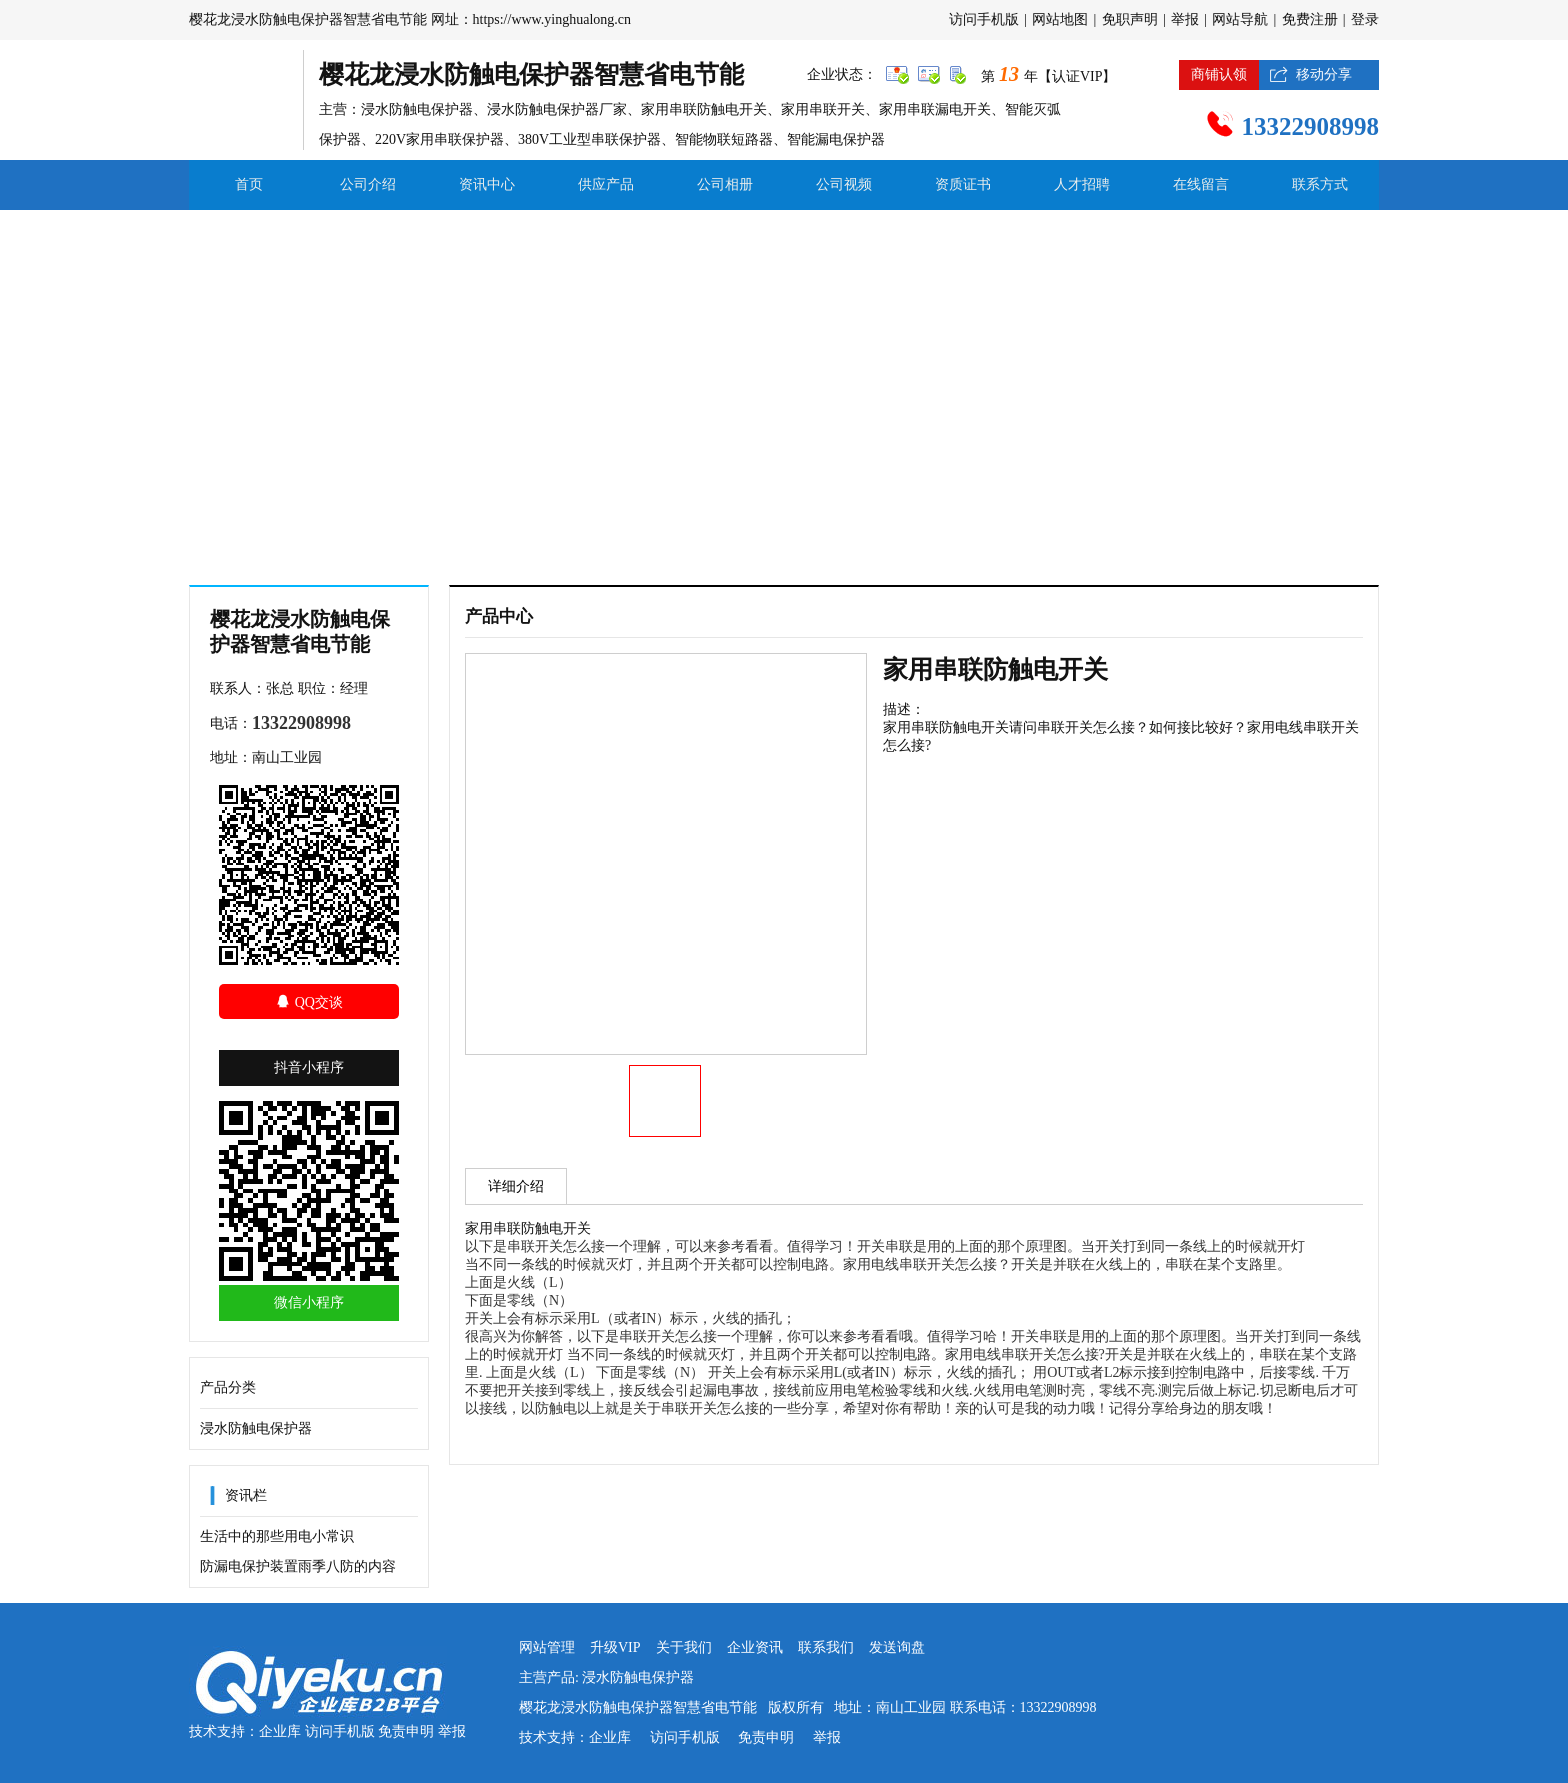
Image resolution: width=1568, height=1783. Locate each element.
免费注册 (1310, 19)
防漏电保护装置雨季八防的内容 (298, 1566)
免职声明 (1130, 19)
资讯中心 (487, 184)
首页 (249, 184)
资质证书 (963, 184)
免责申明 (406, 1731)
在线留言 (1201, 184)
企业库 (280, 1731)
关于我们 (684, 1647)
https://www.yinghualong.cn (552, 19)
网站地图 (1060, 19)
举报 (1185, 19)
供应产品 (606, 184)
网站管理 (547, 1647)
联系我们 (826, 1647)
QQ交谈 (309, 1001)
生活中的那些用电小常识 (277, 1536)
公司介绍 (368, 184)
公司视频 (844, 184)
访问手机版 (984, 19)
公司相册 (725, 184)
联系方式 (1320, 184)
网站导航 (1240, 19)
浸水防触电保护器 (256, 1428)
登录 (1365, 19)
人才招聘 (1082, 184)
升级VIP (615, 1647)
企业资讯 (755, 1647)
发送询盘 (897, 1647)
